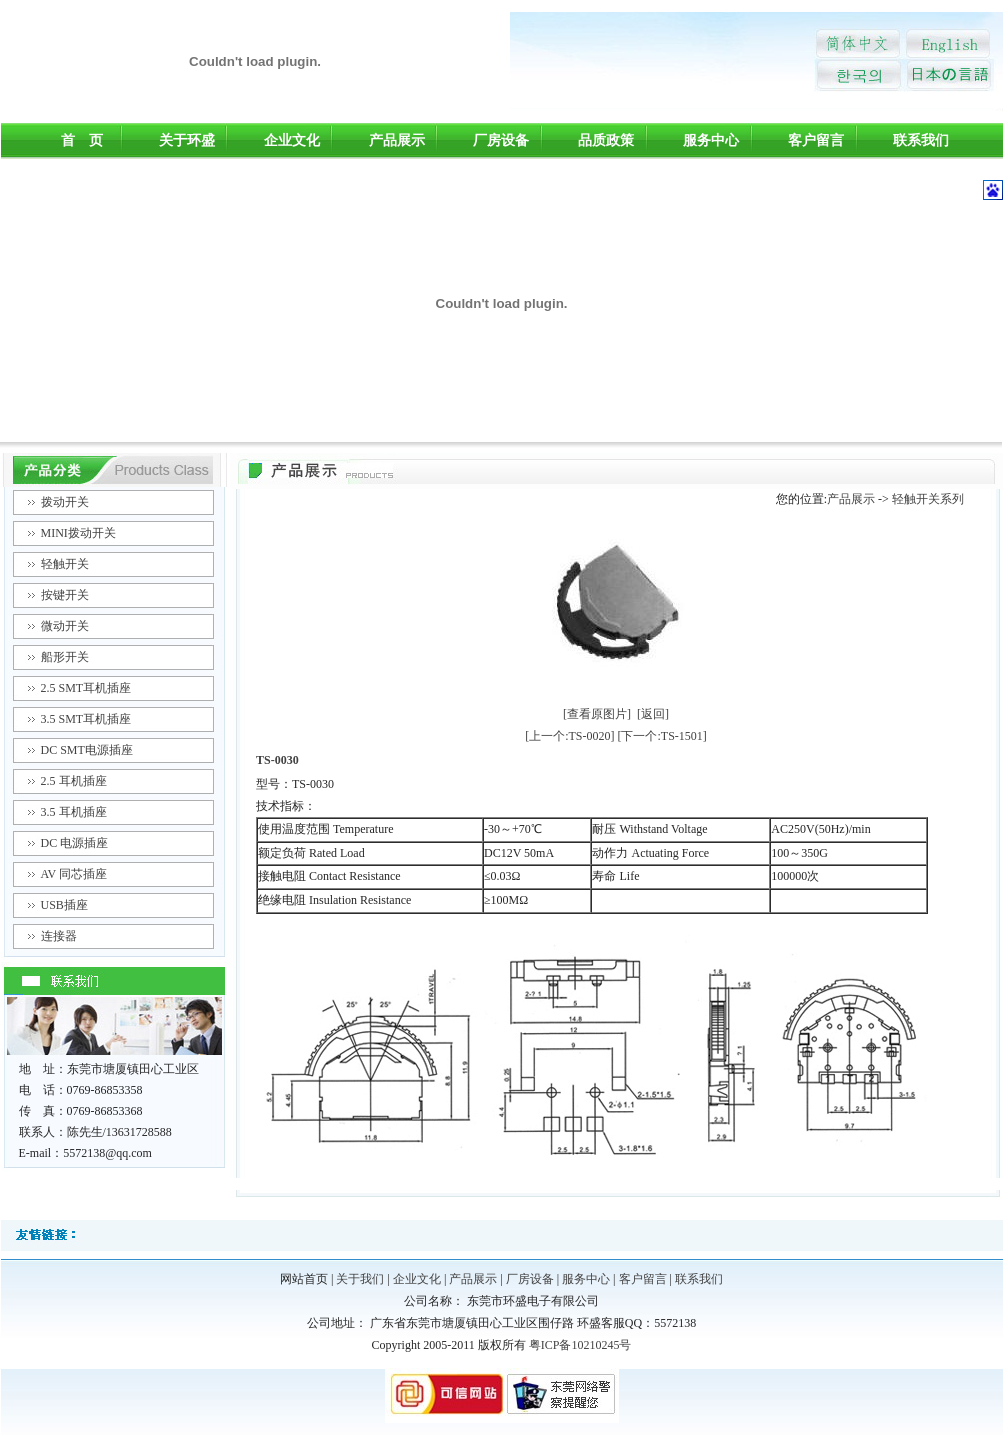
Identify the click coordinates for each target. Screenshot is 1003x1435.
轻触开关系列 (928, 499)
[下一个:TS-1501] (662, 736)
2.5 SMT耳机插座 (86, 688)
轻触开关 (65, 564)
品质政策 (606, 140)
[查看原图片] (597, 714)
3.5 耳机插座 (74, 812)
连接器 (59, 936)
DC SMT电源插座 (87, 750)
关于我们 (360, 1279)
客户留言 (816, 140)
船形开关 (65, 657)
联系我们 (921, 140)
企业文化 (292, 140)
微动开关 (65, 626)
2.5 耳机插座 (74, 781)
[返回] (653, 714)
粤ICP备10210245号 (580, 1345)
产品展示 (397, 140)
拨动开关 (65, 502)
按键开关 (65, 595)
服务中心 (711, 140)
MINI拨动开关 (78, 533)
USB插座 (64, 905)
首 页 (82, 140)
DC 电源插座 (75, 843)
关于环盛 (187, 140)
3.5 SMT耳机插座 (86, 719)
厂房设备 (501, 140)
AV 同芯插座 (74, 874)
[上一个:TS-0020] (569, 736)
